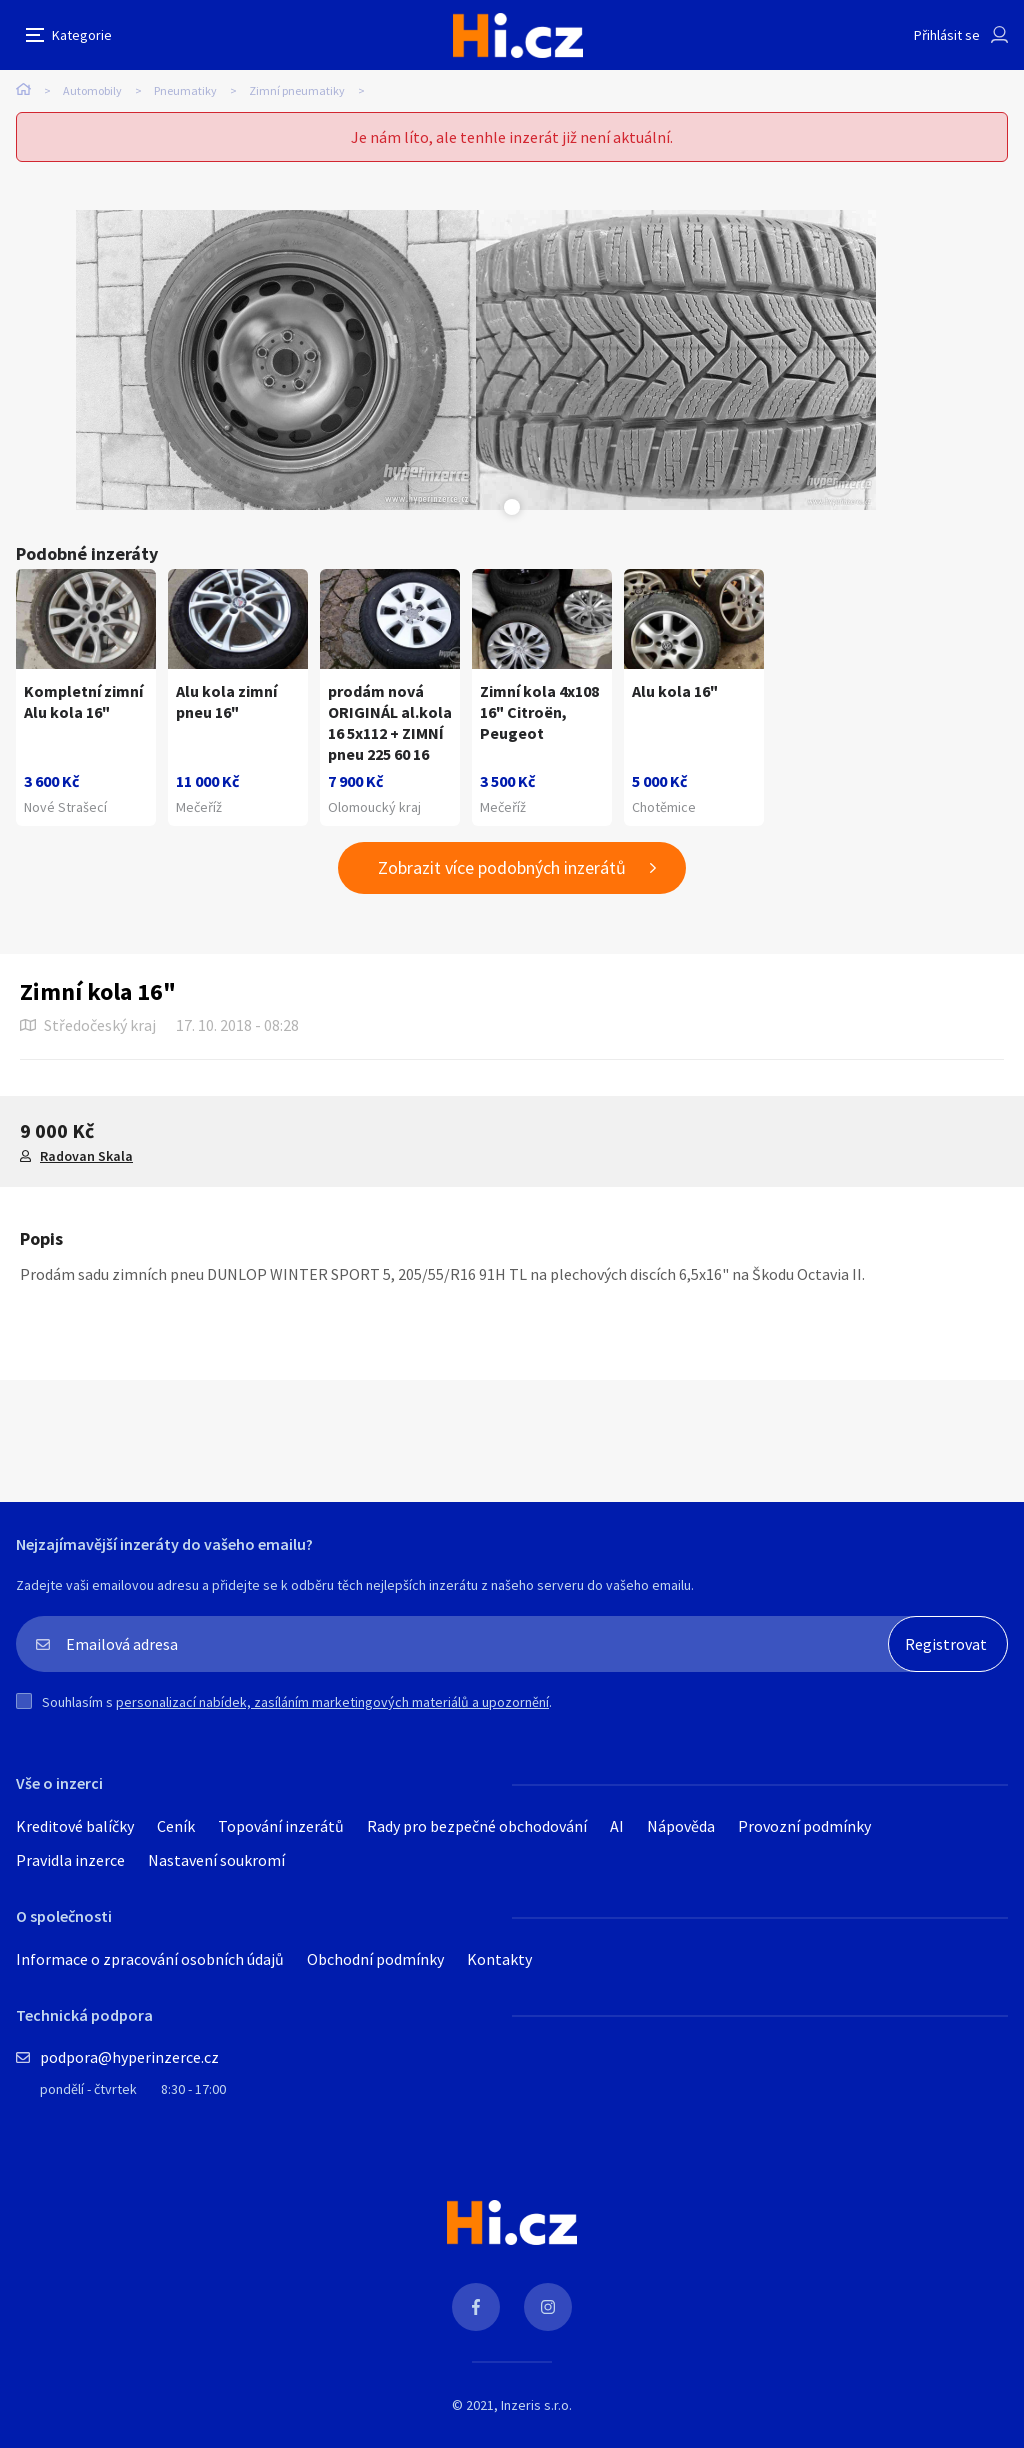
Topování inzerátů (281, 1826)
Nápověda (681, 1826)
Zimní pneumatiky (297, 90)
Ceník (176, 1826)
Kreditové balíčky (75, 1826)
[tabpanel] (276, 360)
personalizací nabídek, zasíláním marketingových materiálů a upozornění (332, 1702)
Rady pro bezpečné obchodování (477, 1826)
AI (617, 1826)
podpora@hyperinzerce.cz (129, 2057)
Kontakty (499, 1959)
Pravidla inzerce (70, 1860)
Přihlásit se (947, 35)
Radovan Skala (86, 1156)
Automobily (92, 90)
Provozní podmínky (804, 1826)
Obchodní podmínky (375, 1959)
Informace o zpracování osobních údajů (150, 1959)
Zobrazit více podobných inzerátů (502, 867)
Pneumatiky (185, 90)
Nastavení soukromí (216, 1860)
